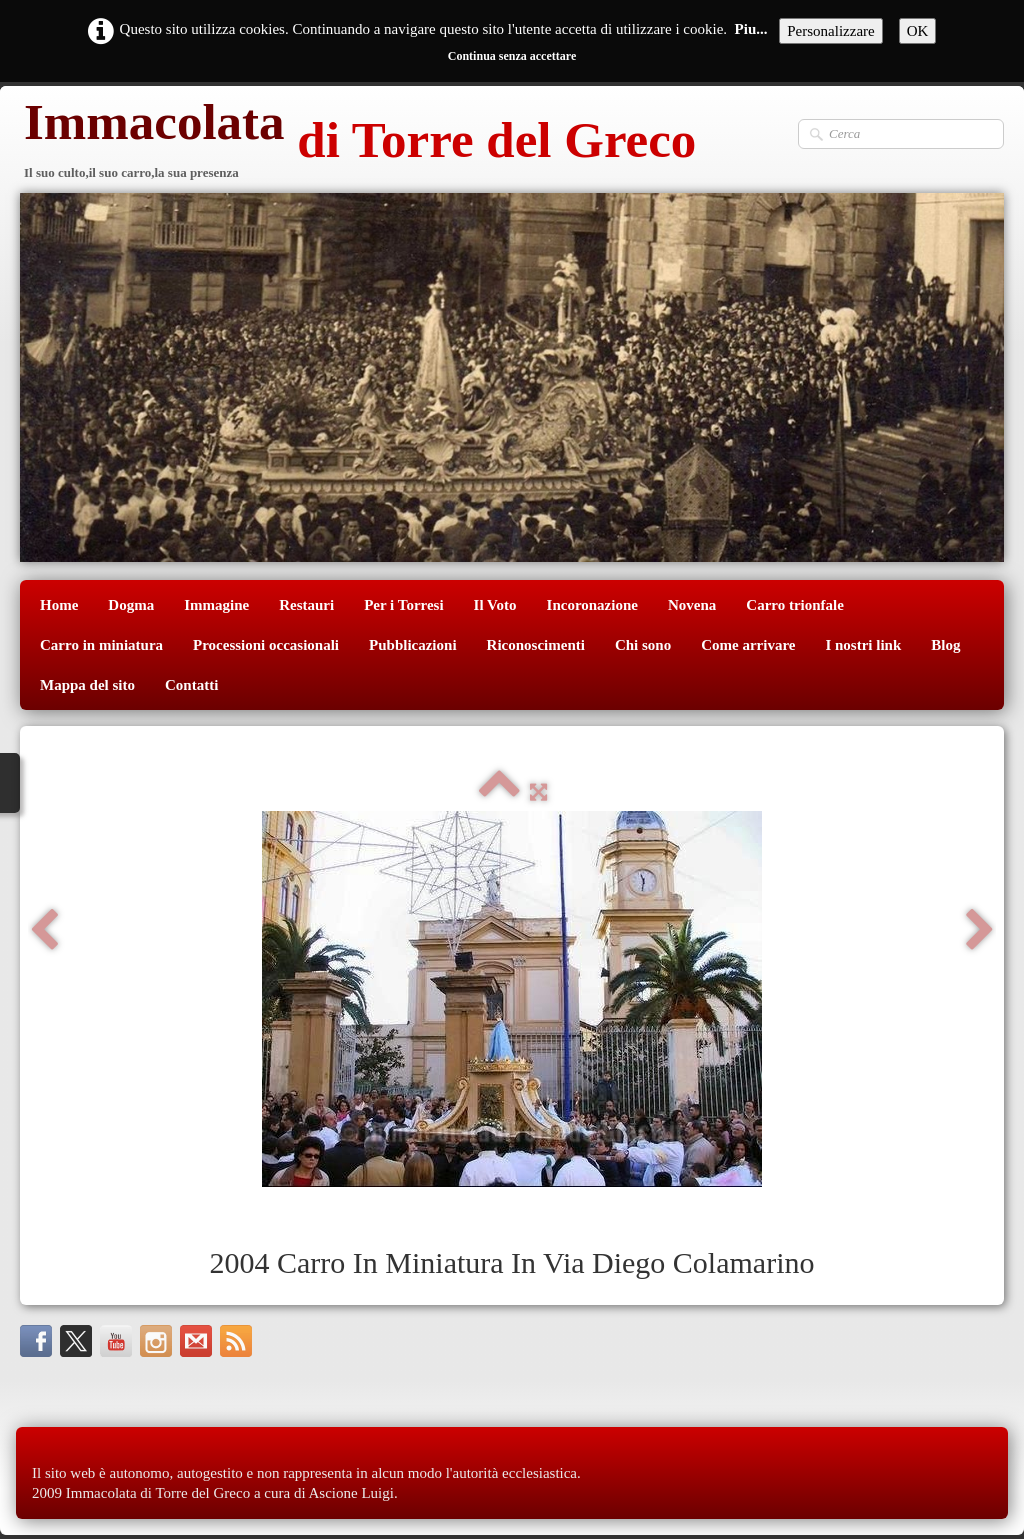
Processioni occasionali (266, 645)
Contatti (191, 685)
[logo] (358, 142)
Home (59, 605)
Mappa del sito (87, 685)
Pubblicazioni (413, 645)
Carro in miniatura (101, 645)
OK (918, 31)
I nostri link (863, 645)
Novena (692, 605)
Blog (945, 645)
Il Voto (495, 605)
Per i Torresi (403, 605)
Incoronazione (592, 605)
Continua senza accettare (512, 56)
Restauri (306, 605)
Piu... (751, 29)
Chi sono (643, 645)
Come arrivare (748, 645)
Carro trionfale (795, 605)
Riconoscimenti (536, 645)
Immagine (216, 605)
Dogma (131, 605)
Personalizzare (830, 31)
